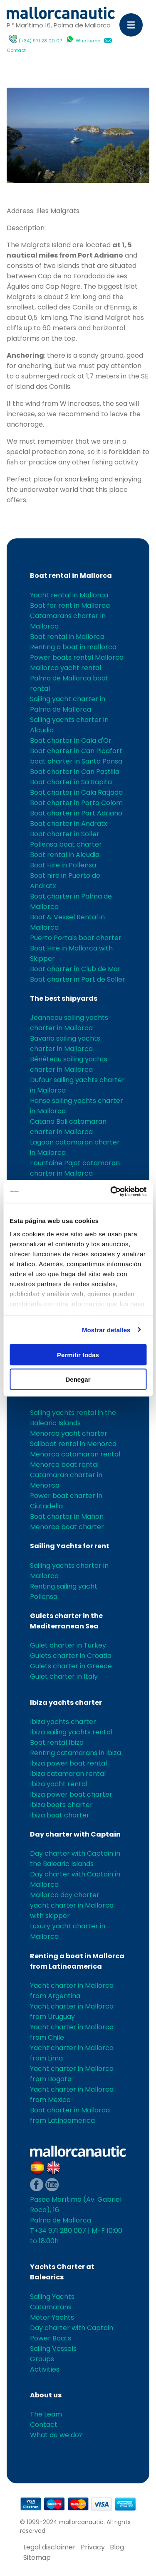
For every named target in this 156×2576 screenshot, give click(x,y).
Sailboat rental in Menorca (73, 1444)
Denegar (77, 1379)
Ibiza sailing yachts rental (71, 1732)
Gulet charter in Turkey (68, 1645)
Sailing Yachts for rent (69, 1546)
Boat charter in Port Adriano (76, 813)
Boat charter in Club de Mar (75, 969)
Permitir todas (78, 1354)
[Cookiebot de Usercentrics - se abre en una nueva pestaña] (111, 1191)
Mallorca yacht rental (65, 668)
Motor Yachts (52, 2317)
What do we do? (56, 2435)
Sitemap (37, 2557)
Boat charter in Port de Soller (77, 979)
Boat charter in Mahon (67, 1516)
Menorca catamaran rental (75, 1454)
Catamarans (51, 2307)
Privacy (93, 2547)
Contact (16, 50)
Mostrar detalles (106, 1329)
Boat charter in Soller (64, 834)
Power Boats (50, 2338)
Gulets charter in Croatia (70, 1655)
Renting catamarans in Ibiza (75, 1753)
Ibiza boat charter (59, 1815)
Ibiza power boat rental (68, 1763)
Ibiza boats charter (61, 1805)
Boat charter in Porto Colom (76, 803)
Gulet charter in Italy (64, 1676)
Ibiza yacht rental (58, 1784)
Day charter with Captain (75, 1834)
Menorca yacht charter (68, 1433)
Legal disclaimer (49, 2547)
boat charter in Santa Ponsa (76, 761)
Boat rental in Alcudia (64, 854)
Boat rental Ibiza (57, 1742)
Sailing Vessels (53, 2348)
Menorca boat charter (67, 1527)
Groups (42, 2359)
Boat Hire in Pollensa (63, 865)
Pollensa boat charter (66, 844)
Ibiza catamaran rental (68, 1773)
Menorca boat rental (64, 1464)
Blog (117, 2547)
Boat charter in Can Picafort (76, 751)
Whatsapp (88, 40)
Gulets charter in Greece (71, 1666)
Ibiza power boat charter (71, 1794)
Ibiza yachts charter (66, 1702)
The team (46, 2414)
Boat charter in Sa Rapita (71, 782)
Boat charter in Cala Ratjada (76, 792)
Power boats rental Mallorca (77, 657)
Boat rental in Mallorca (71, 575)
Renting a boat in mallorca (73, 647)
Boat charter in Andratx (68, 823)
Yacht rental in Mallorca (69, 595)
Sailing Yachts (52, 2296)
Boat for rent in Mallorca (70, 605)
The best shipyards (63, 998)
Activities (44, 2369)
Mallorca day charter (64, 1895)
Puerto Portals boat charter (75, 938)
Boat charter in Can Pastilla (74, 771)
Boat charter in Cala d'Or (70, 740)
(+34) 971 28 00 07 (40, 40)
